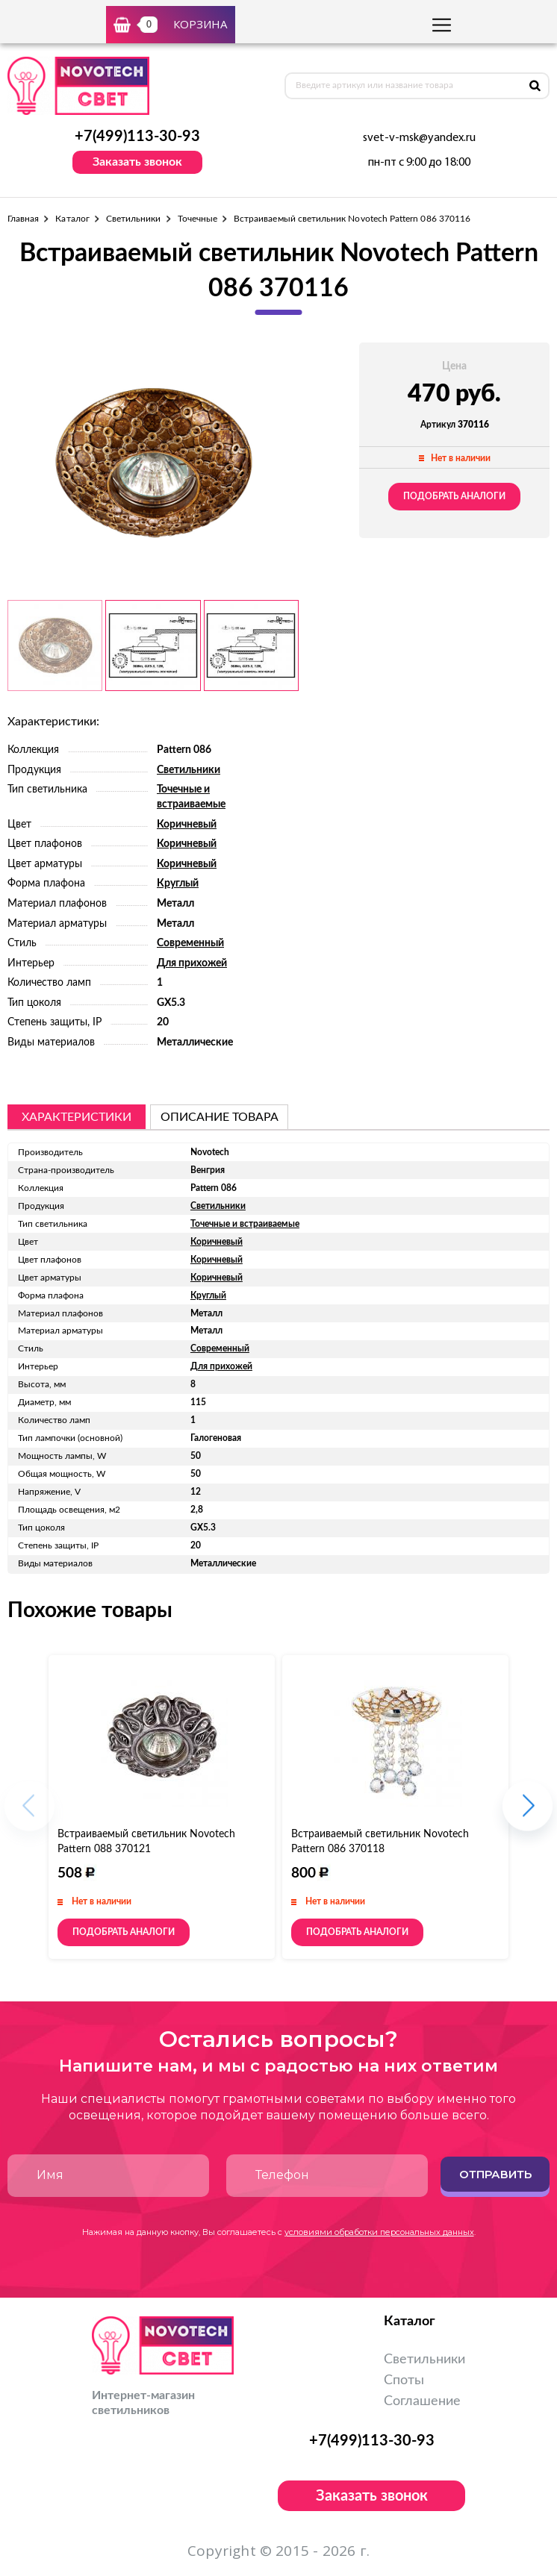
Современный (190, 943)
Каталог (72, 218)
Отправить (495, 2174)
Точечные (197, 218)
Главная (23, 218)
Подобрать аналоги (454, 496)
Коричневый (187, 824)
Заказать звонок (137, 162)
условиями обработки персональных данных (379, 2232)
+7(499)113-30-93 (137, 136)
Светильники (133, 218)
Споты (404, 2380)
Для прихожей (192, 963)
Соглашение (422, 2401)
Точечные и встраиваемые (244, 1223)
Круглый (178, 883)
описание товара (219, 1117)
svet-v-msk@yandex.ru (419, 138)
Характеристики (76, 1117)
